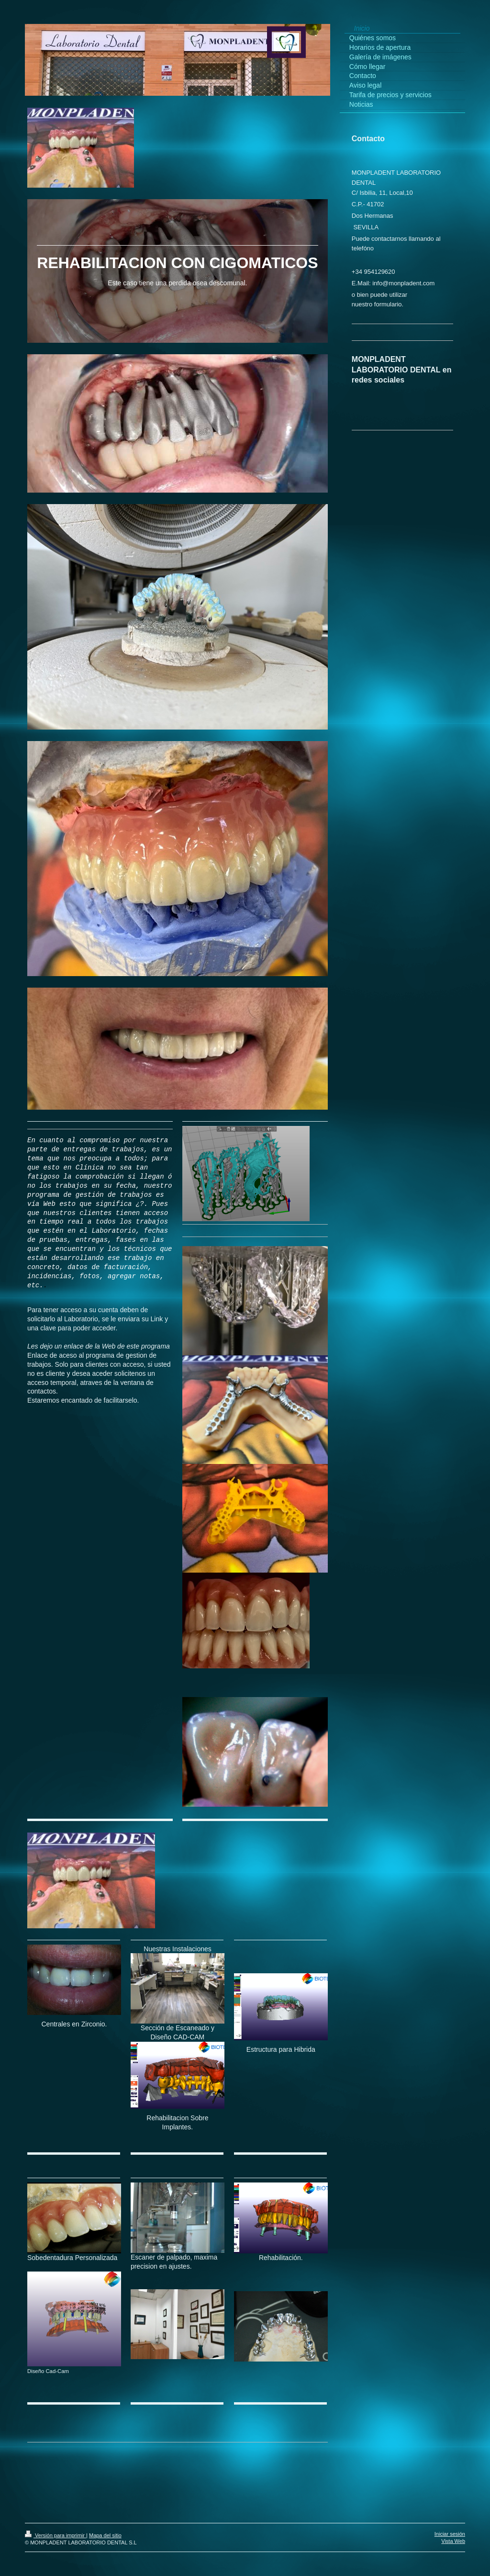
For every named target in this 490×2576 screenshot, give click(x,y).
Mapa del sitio (105, 2535)
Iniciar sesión (449, 2534)
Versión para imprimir (55, 2535)
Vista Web (453, 2541)
